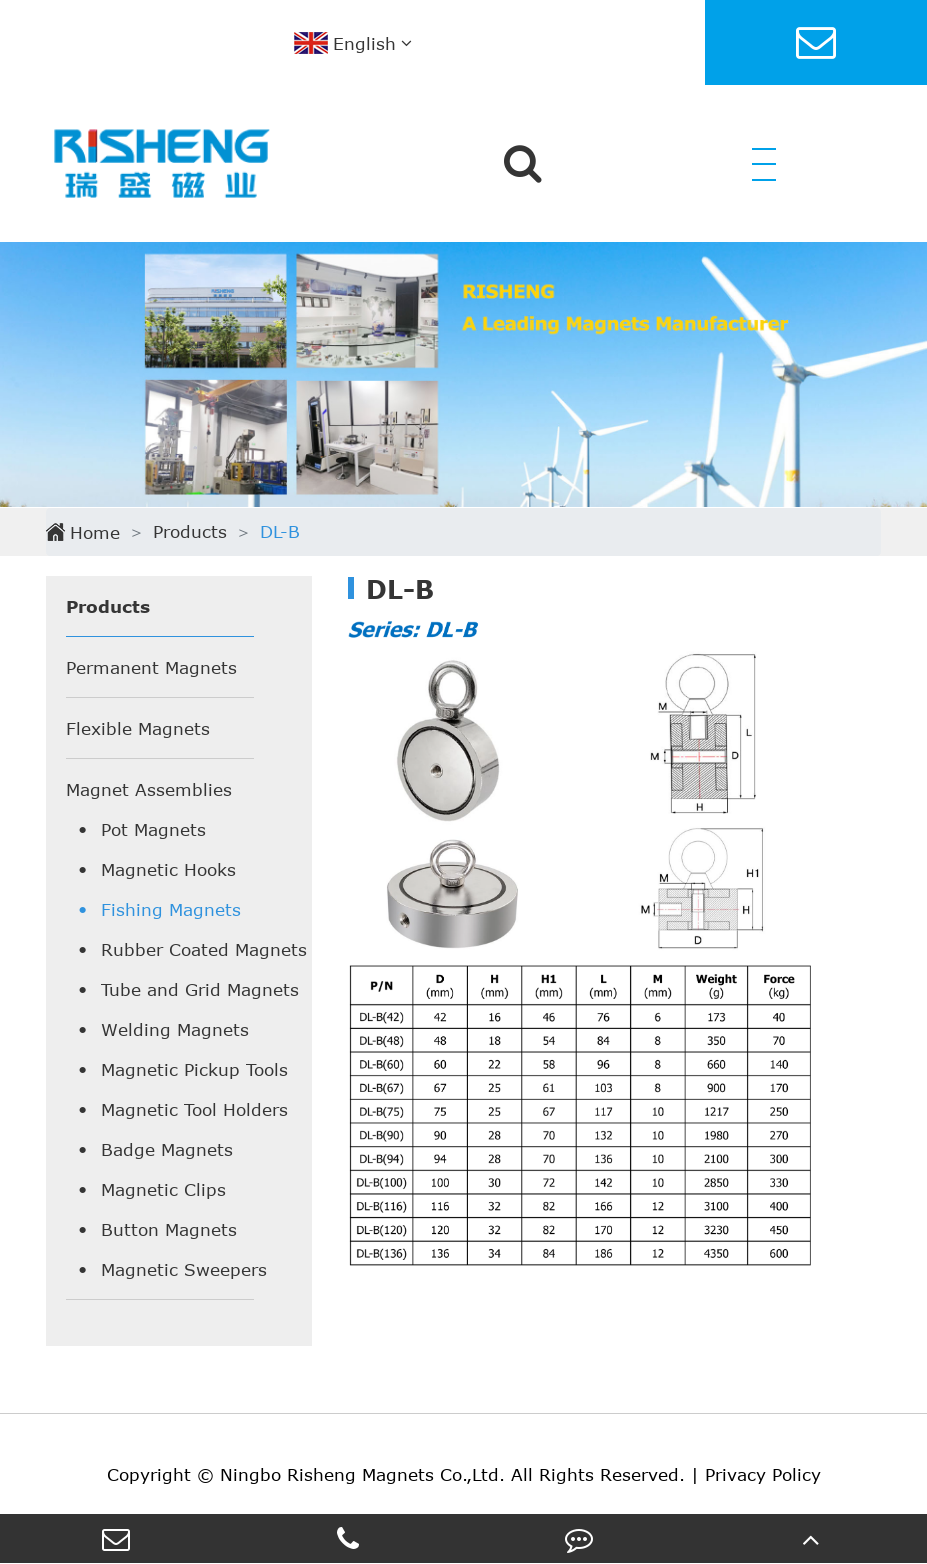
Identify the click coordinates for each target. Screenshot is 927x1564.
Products (190, 531)
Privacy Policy (763, 1474)
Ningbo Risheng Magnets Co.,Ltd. (362, 1474)
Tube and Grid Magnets (200, 989)
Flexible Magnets (138, 728)
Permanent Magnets (151, 667)
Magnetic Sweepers (184, 1269)
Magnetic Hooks (168, 869)
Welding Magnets (175, 1029)
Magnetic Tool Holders (194, 1109)
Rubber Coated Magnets (204, 949)
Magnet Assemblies (149, 789)
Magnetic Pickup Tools (194, 1069)
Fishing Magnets (171, 909)
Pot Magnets (153, 829)
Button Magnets (169, 1229)
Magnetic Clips (163, 1189)
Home (95, 532)
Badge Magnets (167, 1149)
